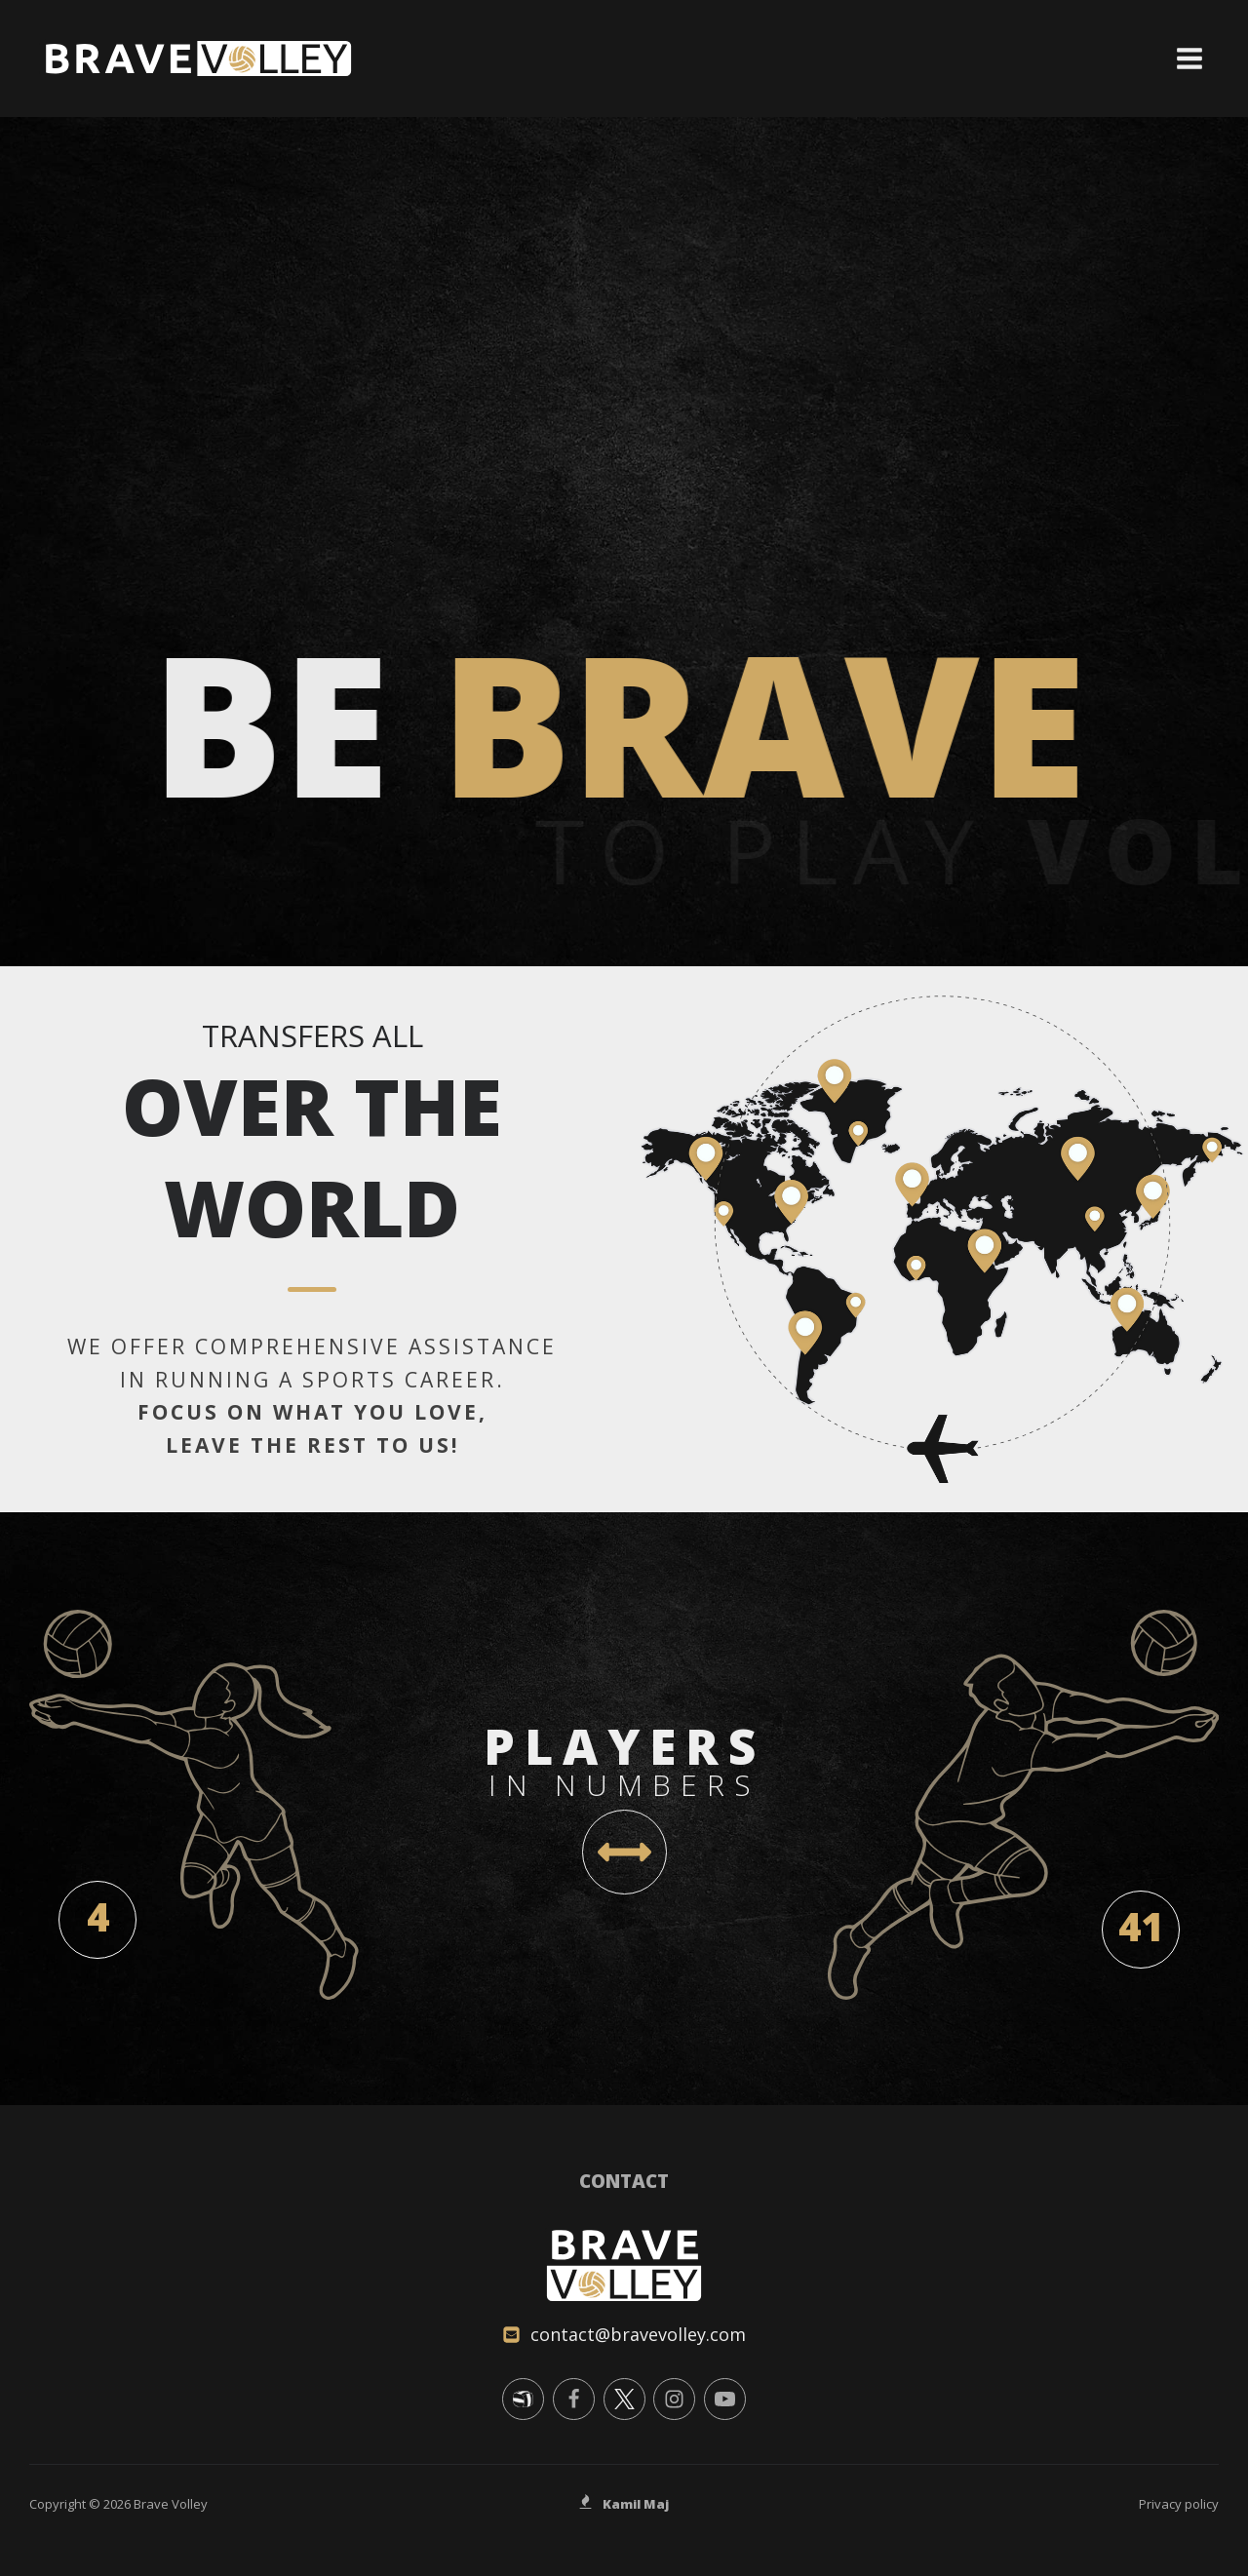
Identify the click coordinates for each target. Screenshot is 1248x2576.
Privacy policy (1179, 2504)
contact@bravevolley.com (638, 2334)
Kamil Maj (636, 2504)
